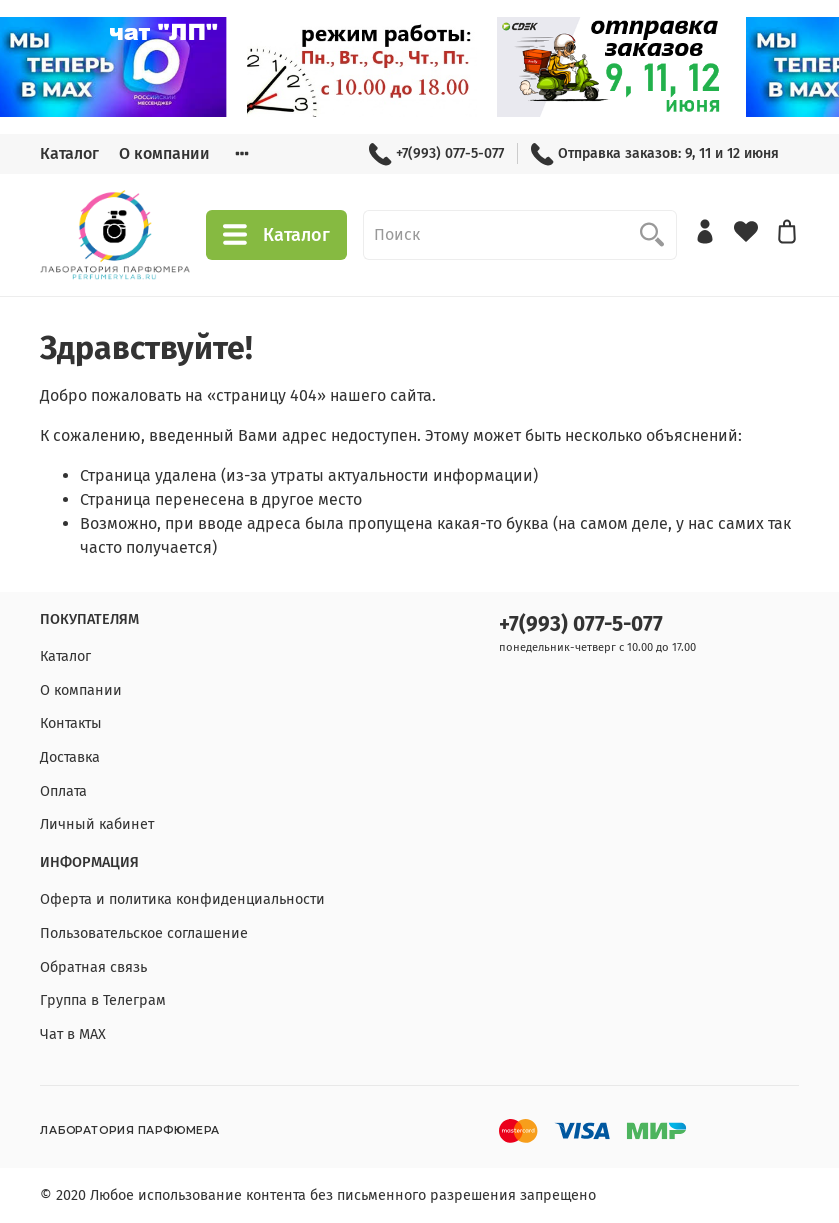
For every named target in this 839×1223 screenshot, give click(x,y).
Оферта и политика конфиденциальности (182, 899)
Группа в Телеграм (103, 1000)
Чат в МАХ (73, 1034)
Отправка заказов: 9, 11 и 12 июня (655, 153)
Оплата (63, 791)
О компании (164, 153)
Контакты (71, 723)
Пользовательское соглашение (144, 933)
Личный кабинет (97, 824)
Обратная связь (93, 967)
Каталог (69, 153)
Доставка (70, 757)
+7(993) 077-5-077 (436, 153)
